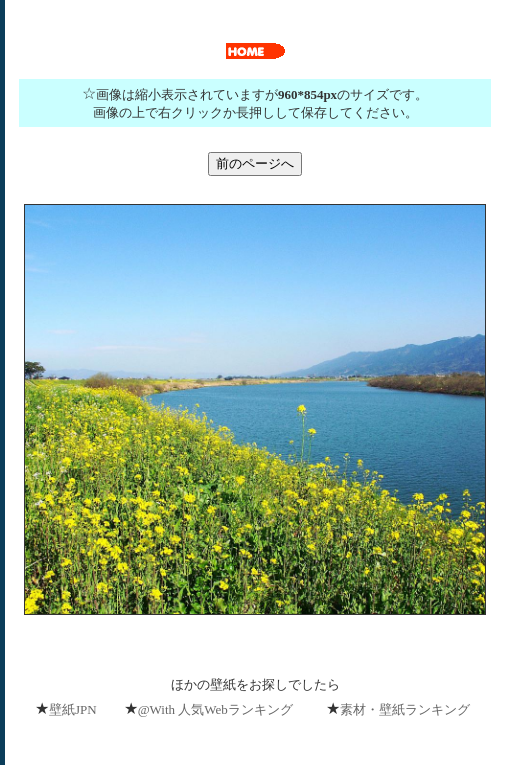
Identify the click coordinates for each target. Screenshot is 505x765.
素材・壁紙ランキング (405, 709)
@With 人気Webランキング (215, 709)
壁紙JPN (73, 709)
